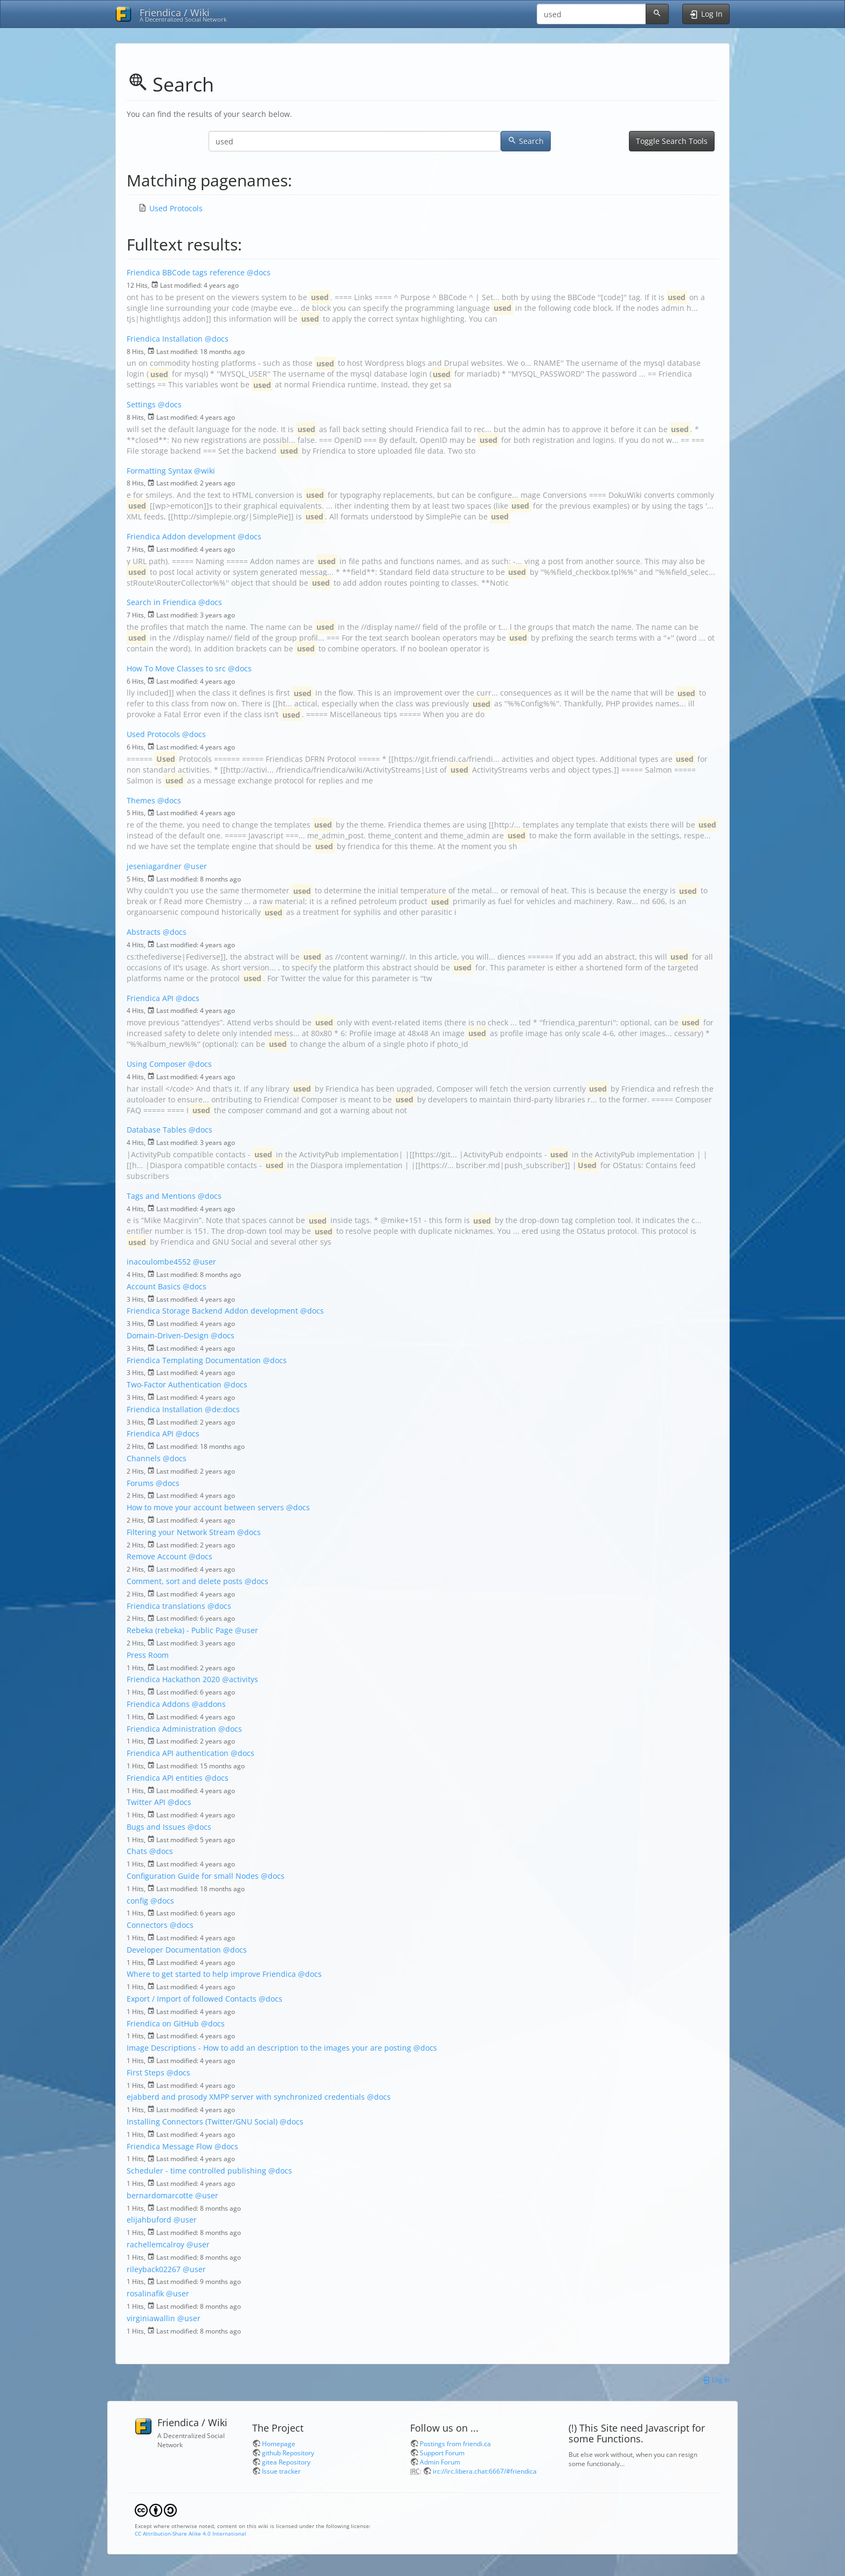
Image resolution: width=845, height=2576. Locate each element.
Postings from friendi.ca (455, 2443)
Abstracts (144, 932)
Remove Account (156, 1556)
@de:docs (222, 1409)
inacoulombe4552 (159, 1261)
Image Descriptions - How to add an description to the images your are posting (269, 2048)
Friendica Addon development (181, 536)
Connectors (147, 1925)
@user (195, 866)
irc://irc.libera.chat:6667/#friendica (485, 2471)
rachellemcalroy (155, 2244)
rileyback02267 (154, 2269)
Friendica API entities (165, 1778)
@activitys (240, 1679)
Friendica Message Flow (169, 2146)
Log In (716, 2379)
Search (526, 141)
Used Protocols (176, 208)
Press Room (148, 1655)
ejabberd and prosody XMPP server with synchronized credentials (246, 2097)
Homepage (278, 2443)
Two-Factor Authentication (174, 1384)
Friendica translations (166, 1606)
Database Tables (156, 1129)
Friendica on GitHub (163, 2023)
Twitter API (146, 1802)
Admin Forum (440, 2461)
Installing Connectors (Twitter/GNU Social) (202, 2121)
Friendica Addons (158, 1704)
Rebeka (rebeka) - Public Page (180, 1630)
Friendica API (150, 998)
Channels (144, 1458)
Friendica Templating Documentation (194, 1360)
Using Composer (156, 1064)
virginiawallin (151, 2318)
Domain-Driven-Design (168, 1335)
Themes (141, 800)
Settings (141, 404)
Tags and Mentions (161, 1196)
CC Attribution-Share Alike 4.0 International (190, 2533)
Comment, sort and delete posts (185, 1581)
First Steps (145, 2072)
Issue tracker (281, 2471)
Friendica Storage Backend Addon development (212, 1311)
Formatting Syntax (159, 471)
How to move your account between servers (205, 1507)
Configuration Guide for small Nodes (193, 1876)
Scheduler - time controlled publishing (196, 2170)
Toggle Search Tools (672, 141)
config (137, 1900)
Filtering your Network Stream (181, 1532)
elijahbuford (149, 2219)
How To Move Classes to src (176, 668)
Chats (137, 1851)
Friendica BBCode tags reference (186, 272)
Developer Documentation (174, 1950)
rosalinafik (145, 2293)
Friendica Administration (171, 1729)
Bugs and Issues (156, 1827)
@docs (259, 272)
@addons (209, 1704)
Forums (140, 1483)
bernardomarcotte (160, 2195)
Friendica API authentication (177, 1753)
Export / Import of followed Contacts (192, 1999)
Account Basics (154, 1286)
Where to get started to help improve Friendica (211, 1974)
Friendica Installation (165, 339)
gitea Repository (286, 2461)
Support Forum (442, 2452)
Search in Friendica (161, 602)
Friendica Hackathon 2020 (173, 1679)
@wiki (204, 471)
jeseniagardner (154, 866)
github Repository (288, 2452)
